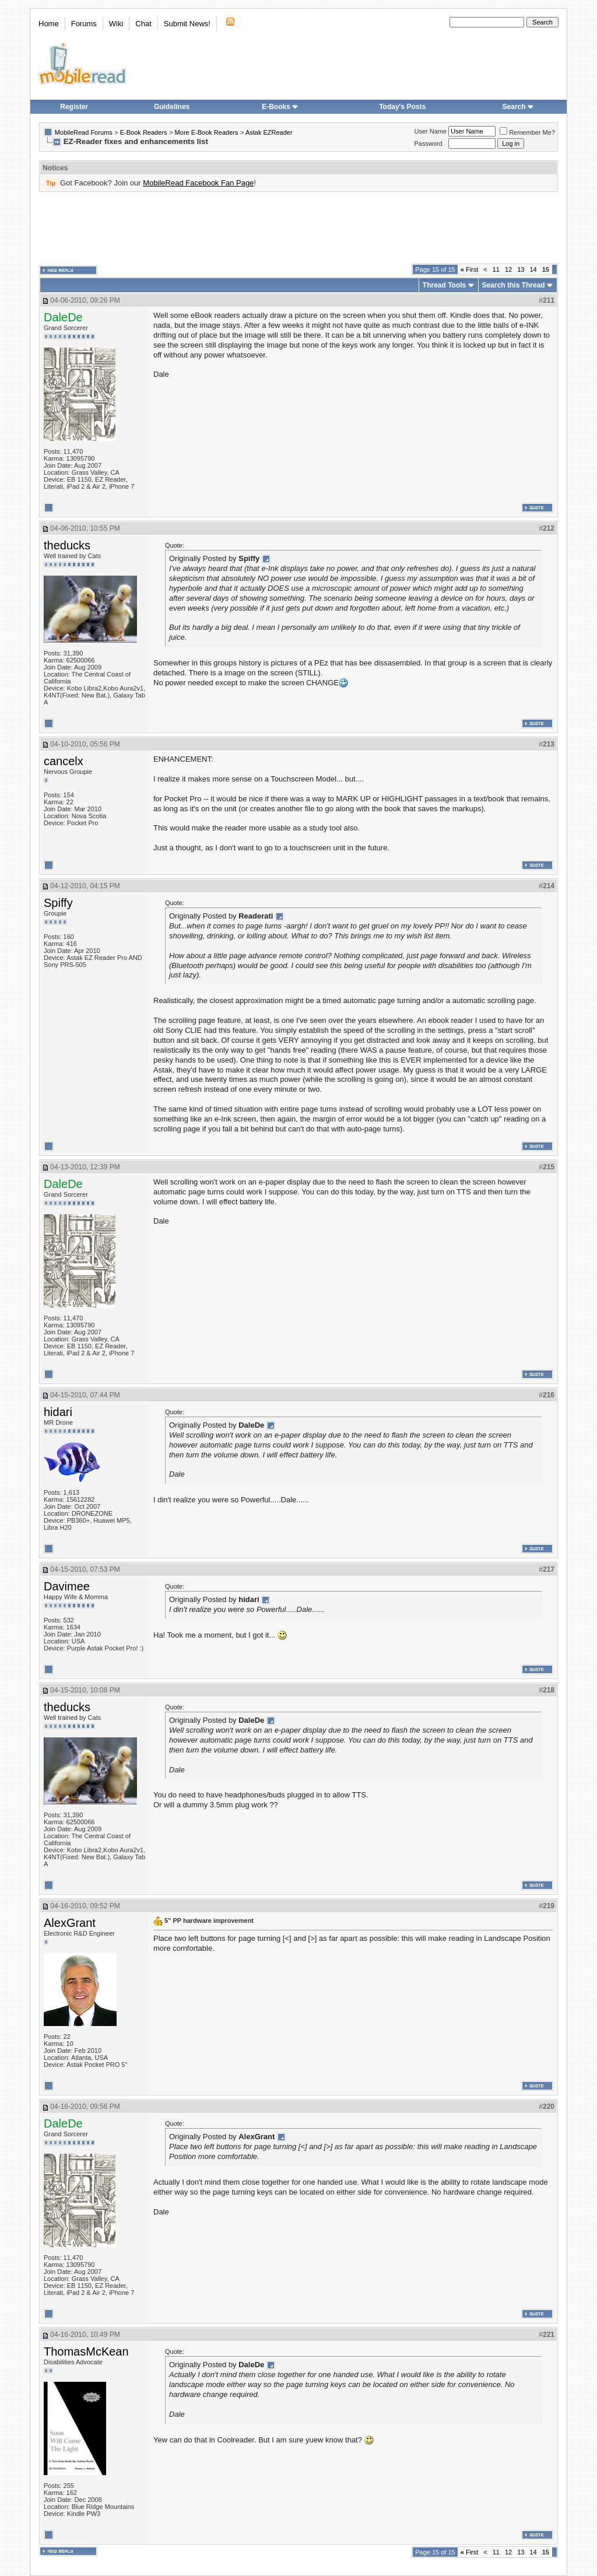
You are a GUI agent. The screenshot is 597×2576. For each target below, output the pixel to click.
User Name (431, 131)
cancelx (63, 761)
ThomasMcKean (86, 2351)
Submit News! (187, 23)
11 (496, 269)
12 (508, 269)
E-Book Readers (143, 132)
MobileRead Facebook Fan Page (198, 182)
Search (518, 107)
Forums (84, 23)
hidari (58, 1412)
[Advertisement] (298, 228)
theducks (67, 545)
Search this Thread (513, 285)
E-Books (280, 107)
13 (520, 269)
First (470, 269)
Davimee (67, 1586)
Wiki (116, 23)
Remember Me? (527, 132)
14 (533, 269)
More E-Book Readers (206, 132)
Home (48, 23)
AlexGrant (70, 1922)
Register (74, 107)
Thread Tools (444, 285)
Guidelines (171, 107)
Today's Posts (402, 107)
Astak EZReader (269, 132)
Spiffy (58, 902)
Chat (143, 23)
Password (429, 143)
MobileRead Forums (84, 132)
